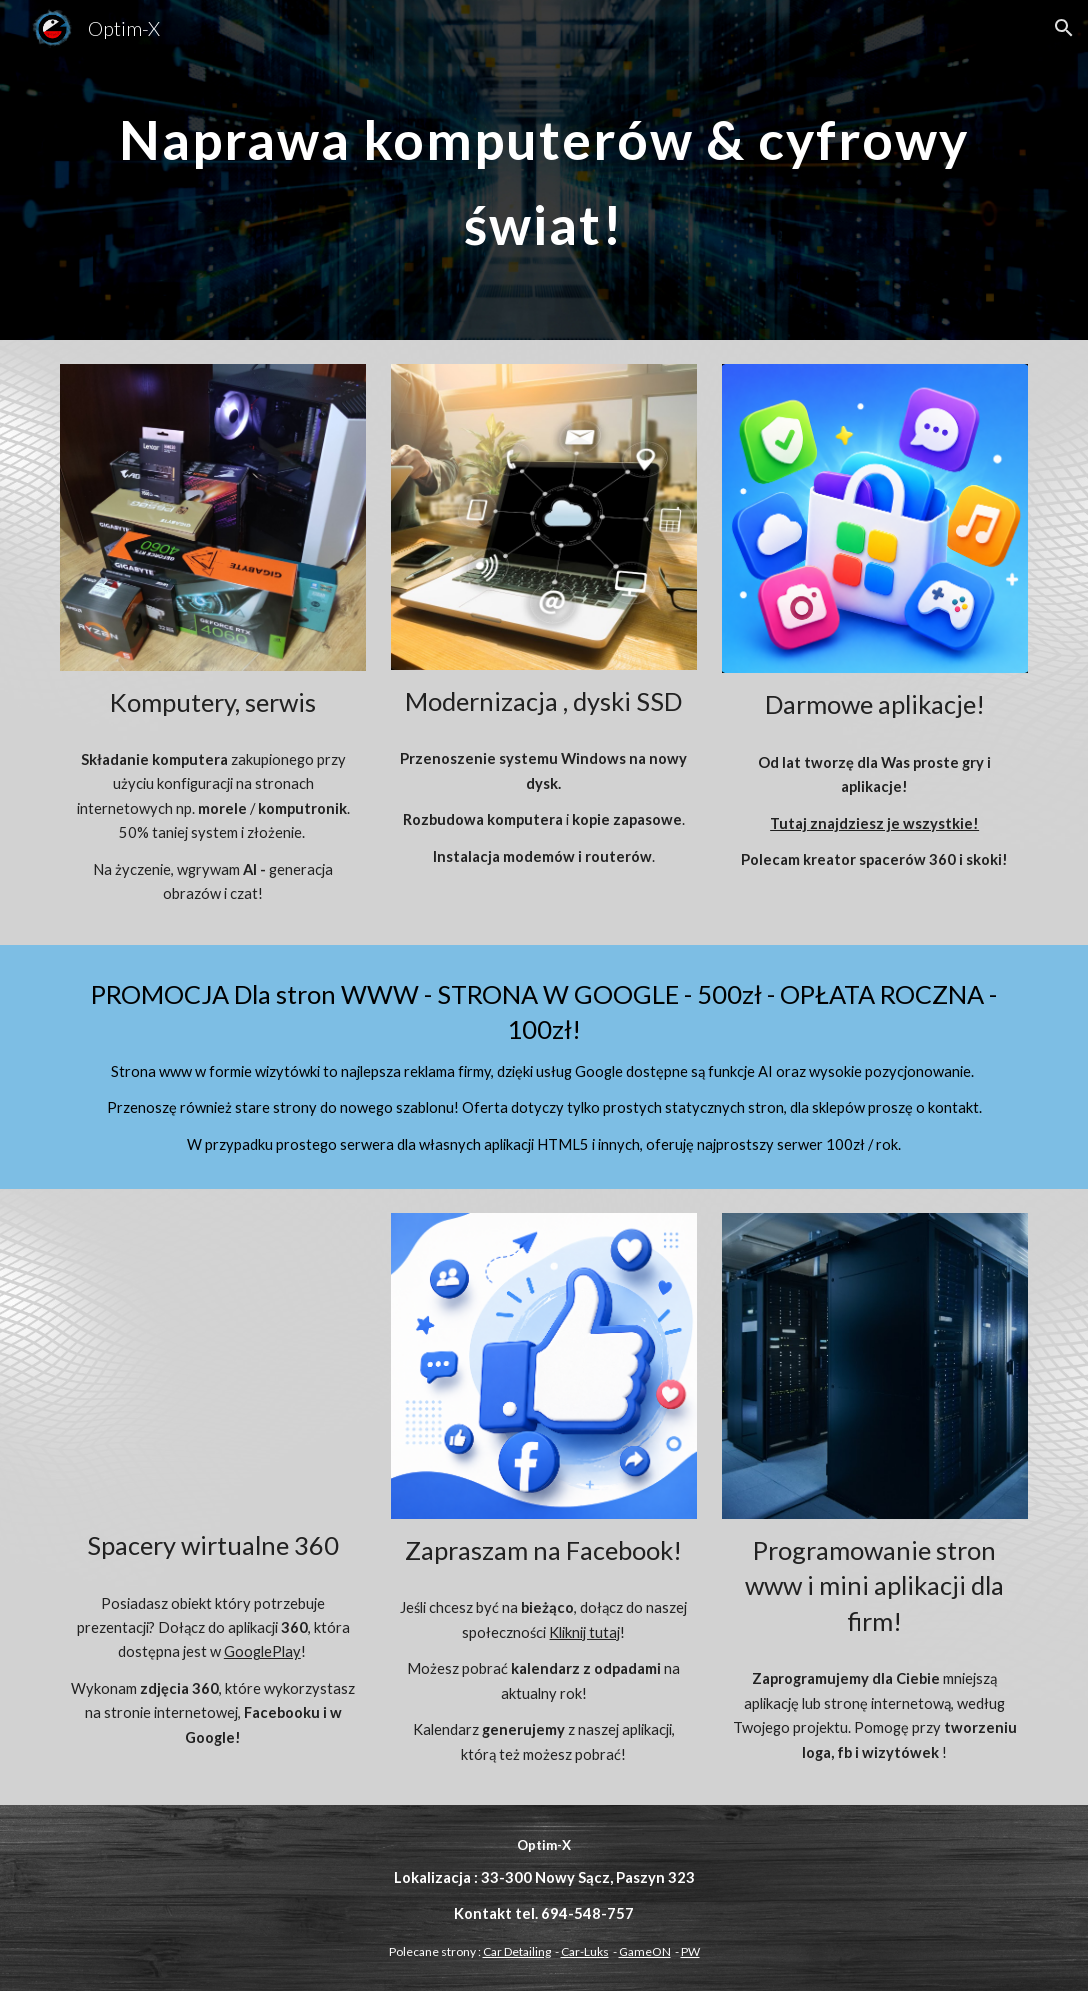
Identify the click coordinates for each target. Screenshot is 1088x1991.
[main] (543, 170)
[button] (1064, 28)
